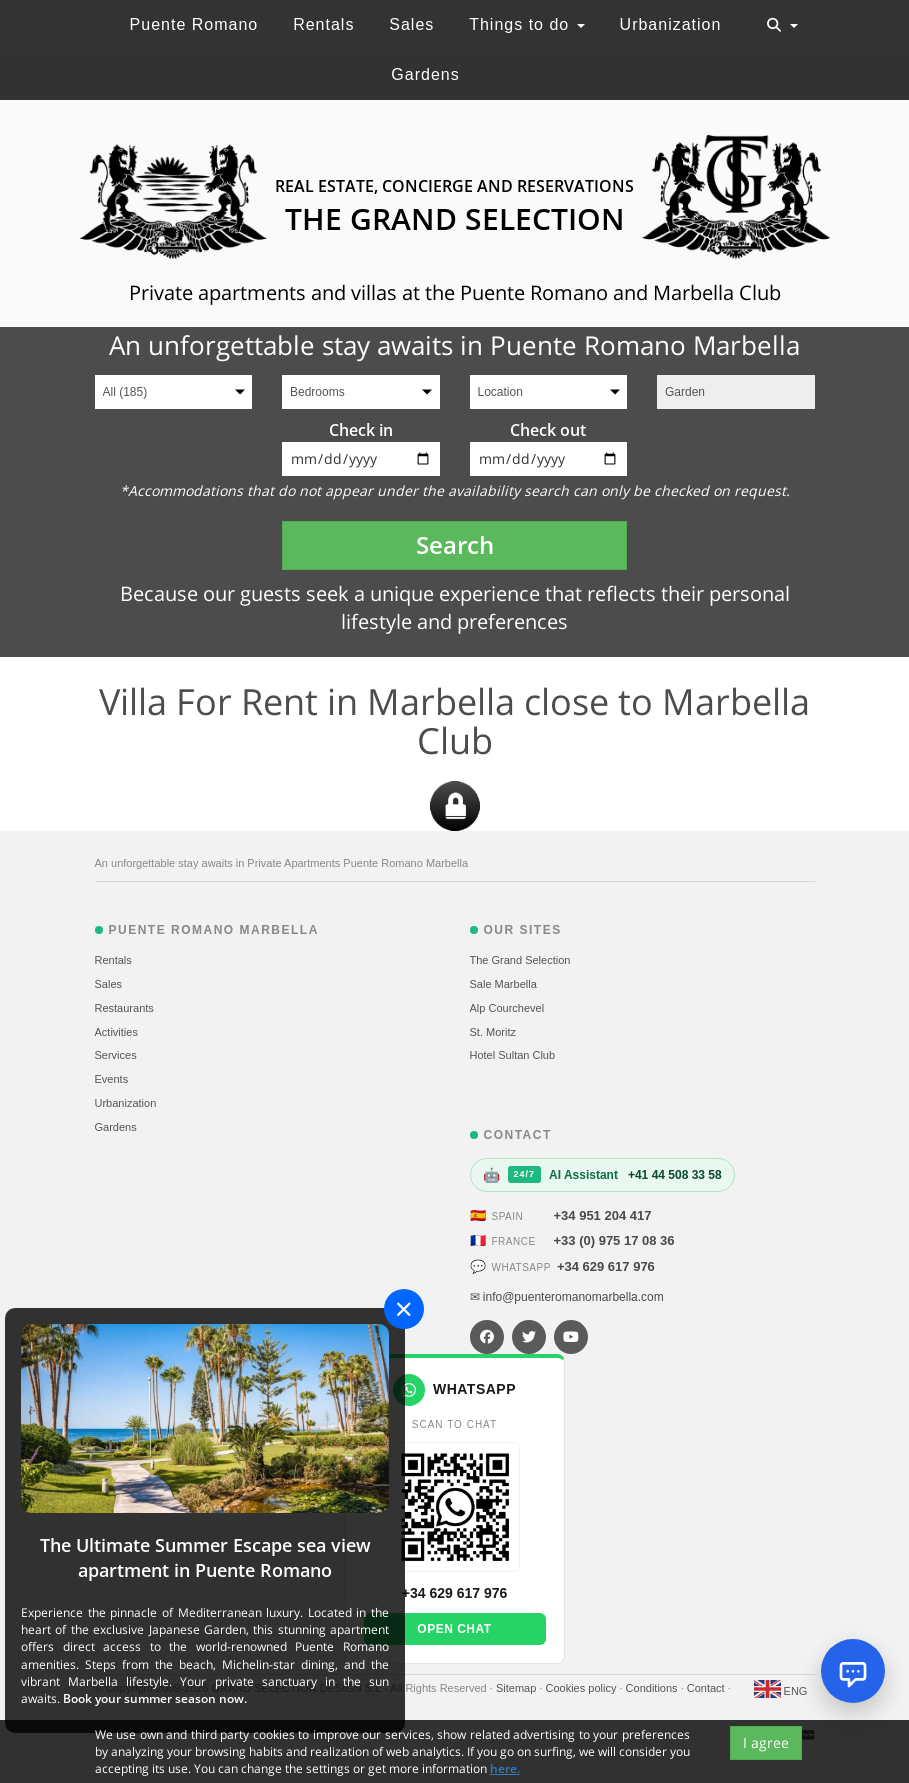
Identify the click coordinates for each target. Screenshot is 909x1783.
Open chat (454, 1629)
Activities (116, 1032)
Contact (707, 1688)
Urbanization (671, 24)
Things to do (527, 24)
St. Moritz (493, 1032)
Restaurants (124, 1008)
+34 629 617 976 (606, 1266)
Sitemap (517, 1688)
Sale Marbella (503, 984)
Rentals (323, 24)
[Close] (404, 1309)
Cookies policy (582, 1688)
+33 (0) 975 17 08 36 (614, 1240)
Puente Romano (194, 24)
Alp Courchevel (507, 1008)
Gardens (425, 74)
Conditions (653, 1688)
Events (112, 1079)
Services (116, 1055)
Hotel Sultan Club (513, 1055)
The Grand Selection (520, 960)
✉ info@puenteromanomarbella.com (567, 1297)
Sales (411, 24)
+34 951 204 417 (603, 1215)
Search (455, 544)
